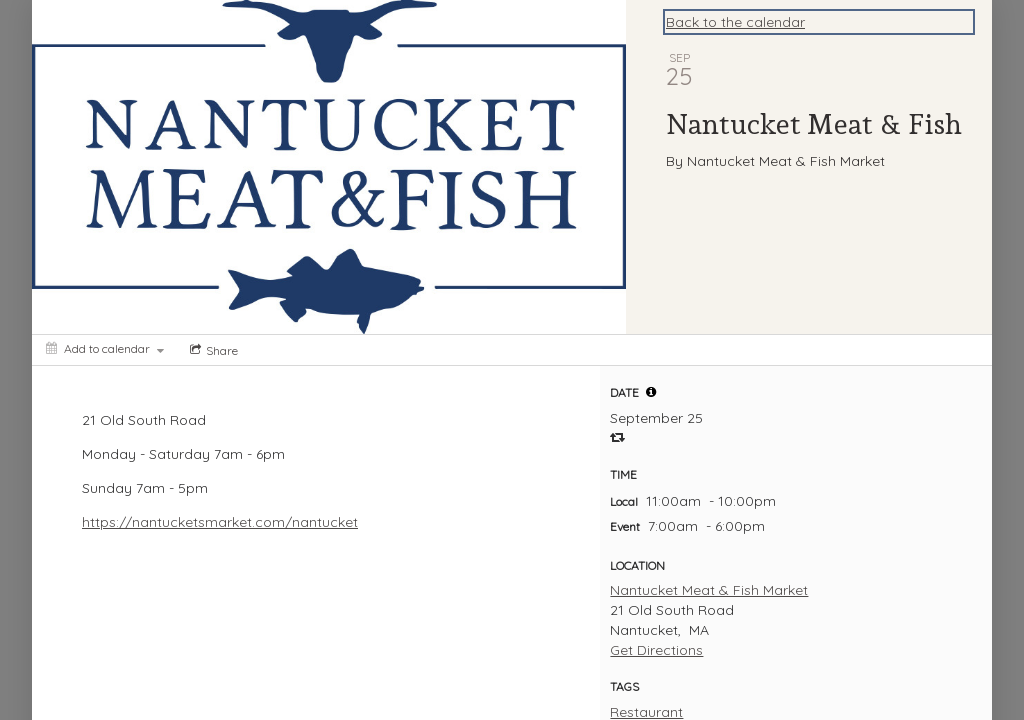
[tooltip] (651, 392)
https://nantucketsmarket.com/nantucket (220, 522)
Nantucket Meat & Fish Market (709, 590)
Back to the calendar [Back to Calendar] (735, 22)
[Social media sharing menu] (212, 350)
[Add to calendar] (105, 348)
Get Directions (656, 650)
